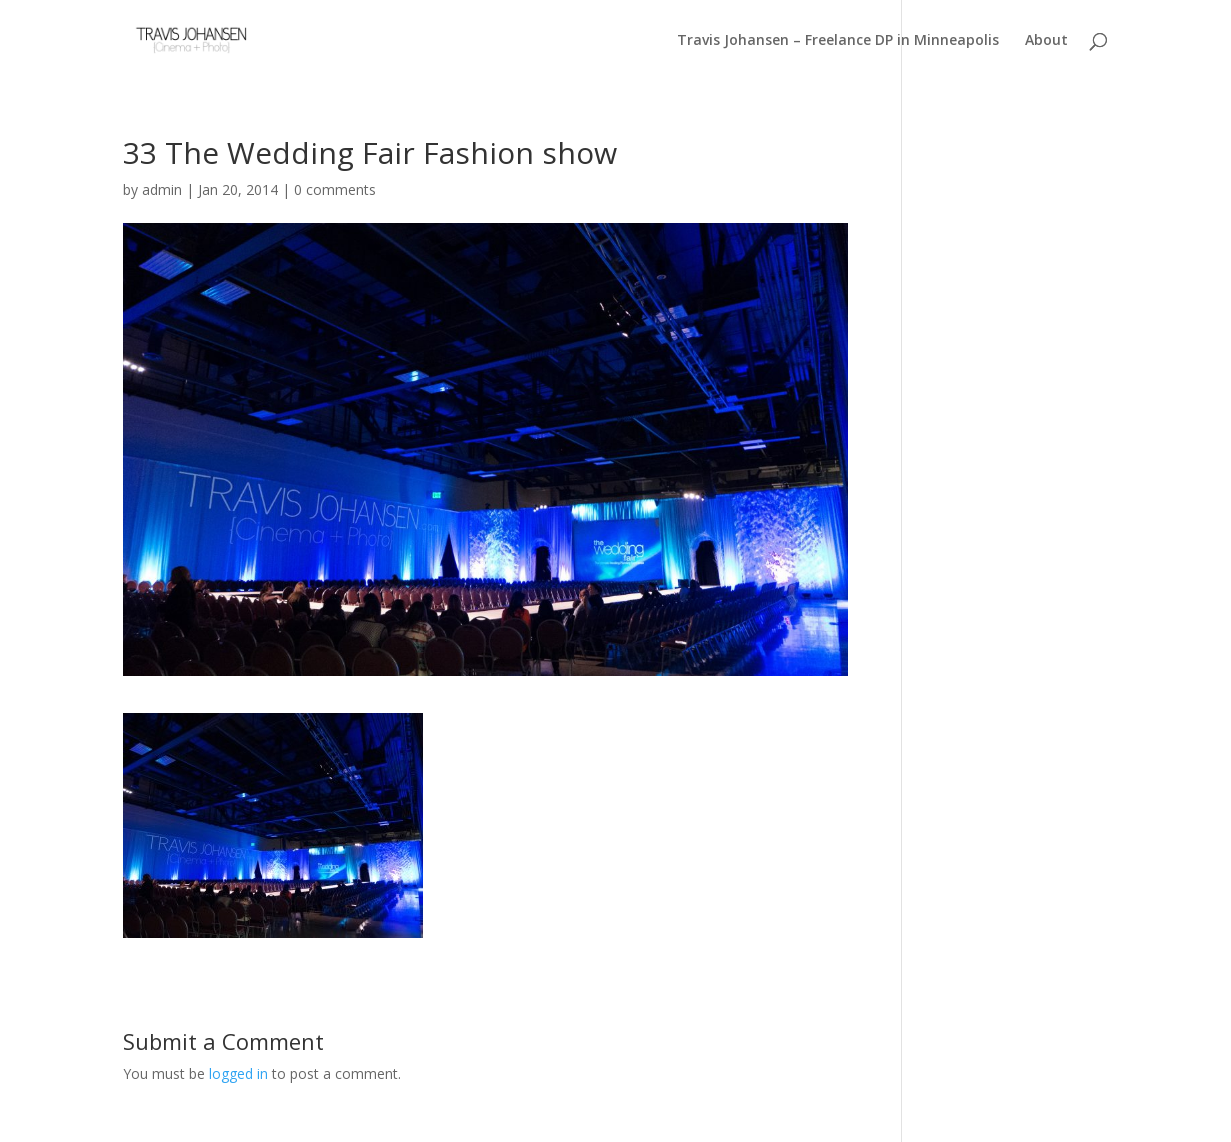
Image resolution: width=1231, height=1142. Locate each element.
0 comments (335, 189)
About (1046, 41)
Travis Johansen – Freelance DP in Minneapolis (838, 41)
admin (162, 189)
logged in (238, 1073)
